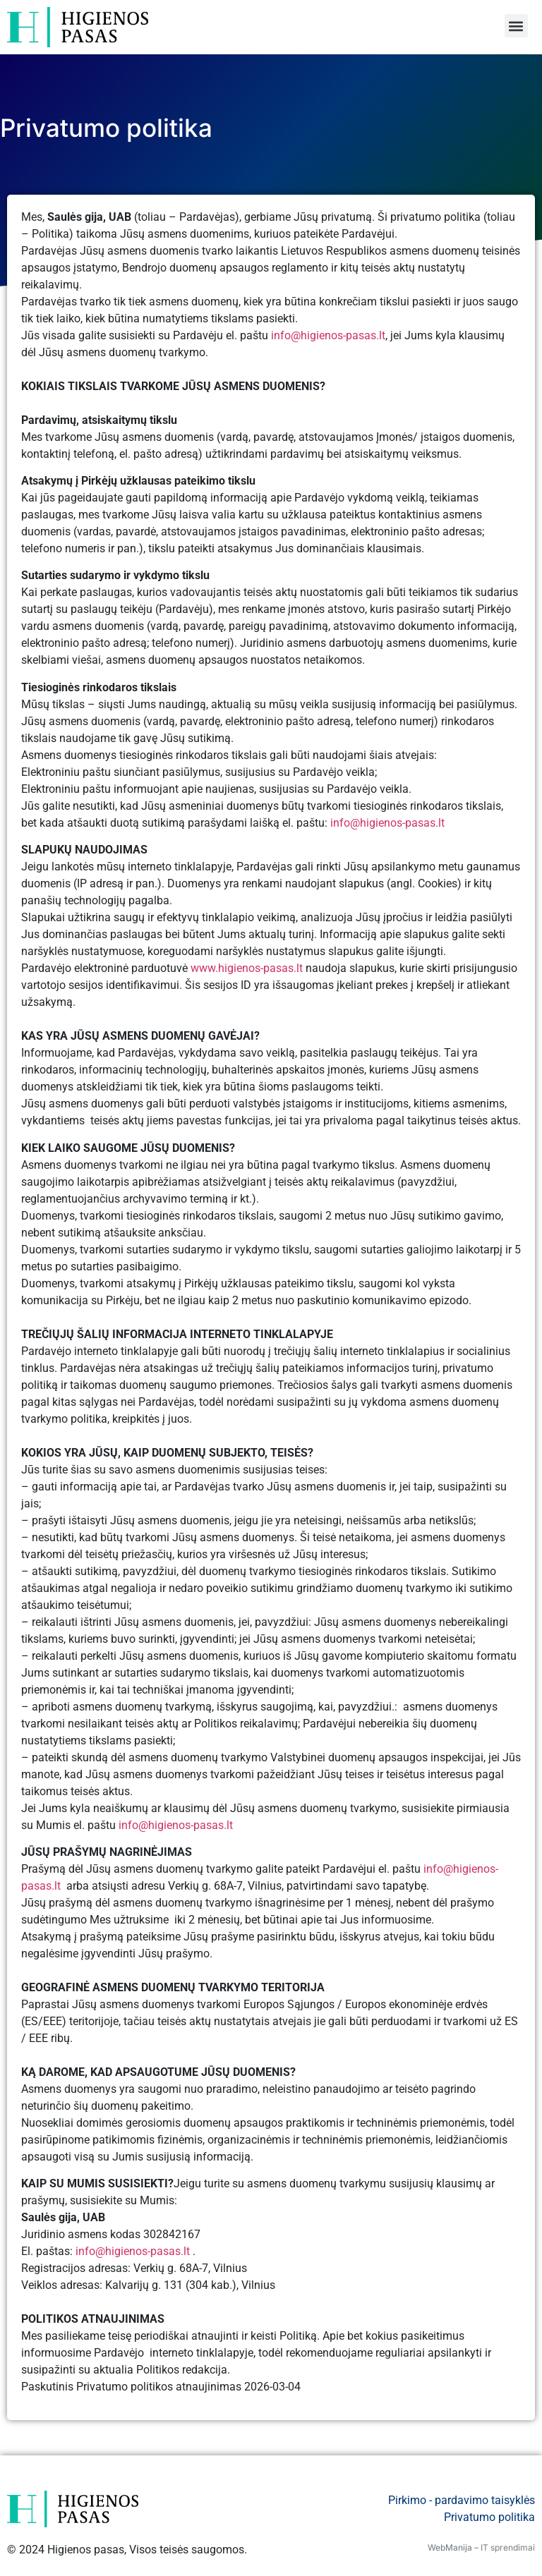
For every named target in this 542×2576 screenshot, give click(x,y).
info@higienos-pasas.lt (328, 335)
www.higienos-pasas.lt (247, 968)
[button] (516, 25)
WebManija (450, 2547)
